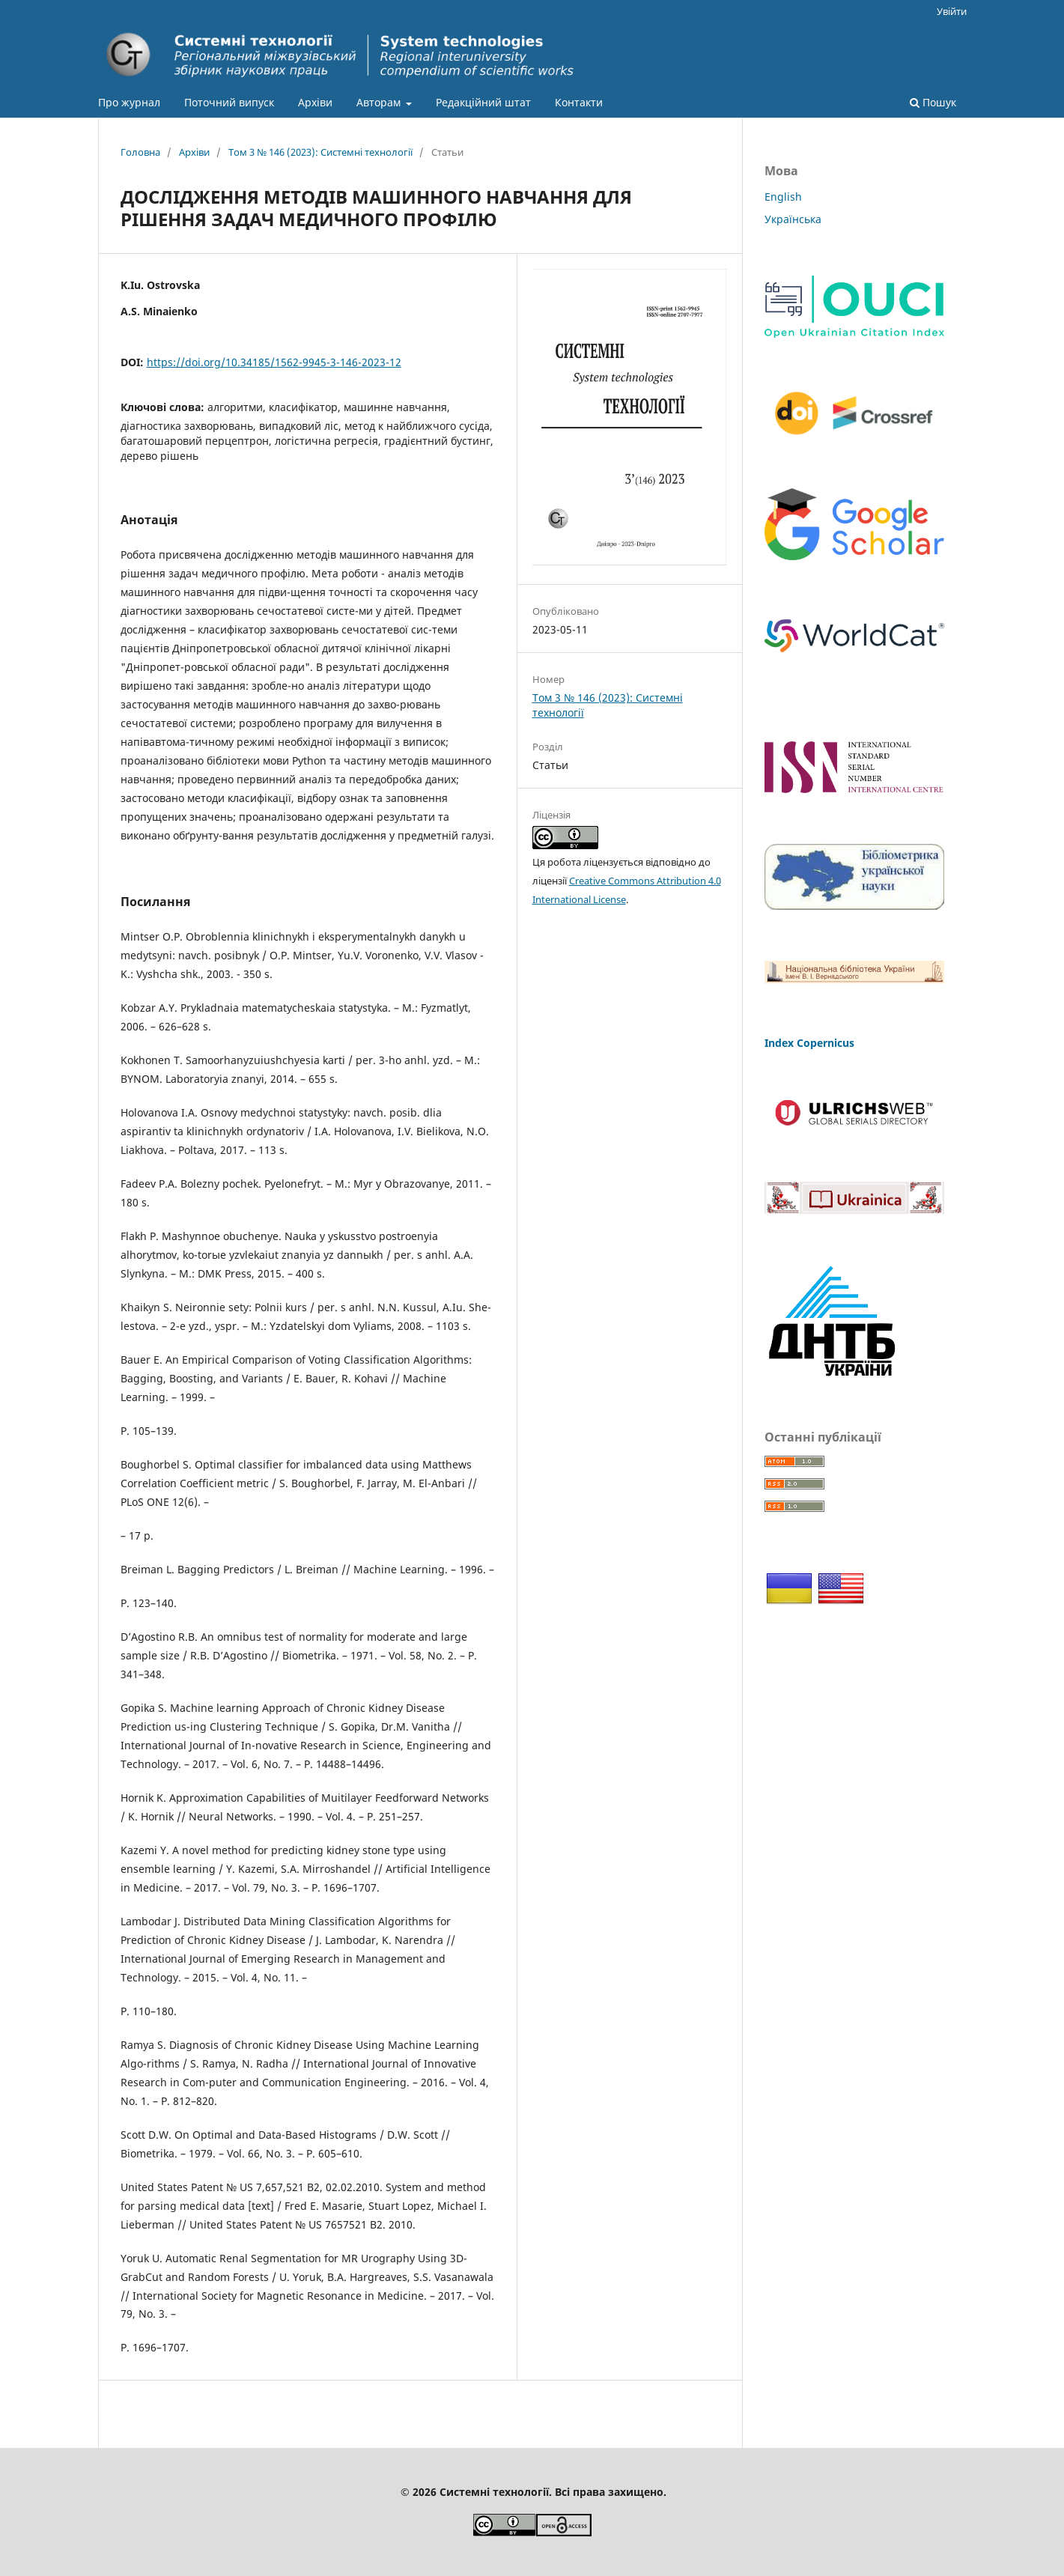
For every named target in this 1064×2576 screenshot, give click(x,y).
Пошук (933, 102)
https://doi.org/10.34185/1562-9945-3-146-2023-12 (274, 362)
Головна (140, 152)
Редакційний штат (483, 102)
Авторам (380, 102)
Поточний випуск (229, 102)
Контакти (579, 102)
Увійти (952, 11)
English (783, 196)
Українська (792, 219)
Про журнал (129, 102)
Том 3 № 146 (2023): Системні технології (320, 152)
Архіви (315, 102)
